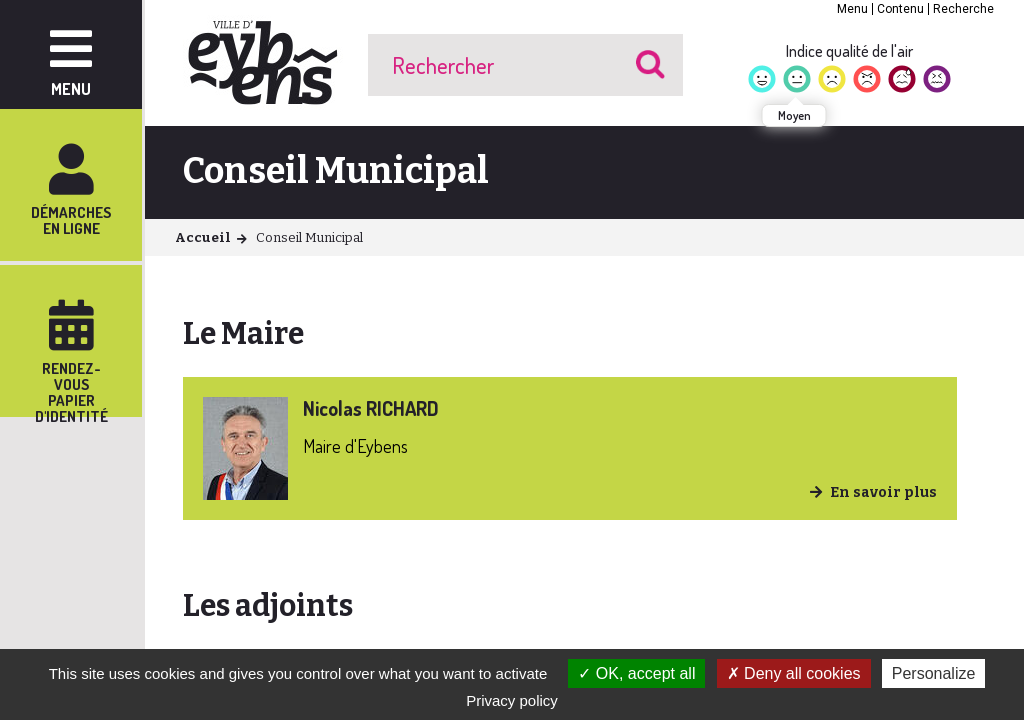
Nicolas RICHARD (371, 408)
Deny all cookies (794, 673)
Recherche (963, 9)
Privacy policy (512, 700)
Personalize (934, 673)
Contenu (900, 9)
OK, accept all (636, 673)
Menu (852, 9)
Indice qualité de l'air (849, 51)
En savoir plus (883, 492)
